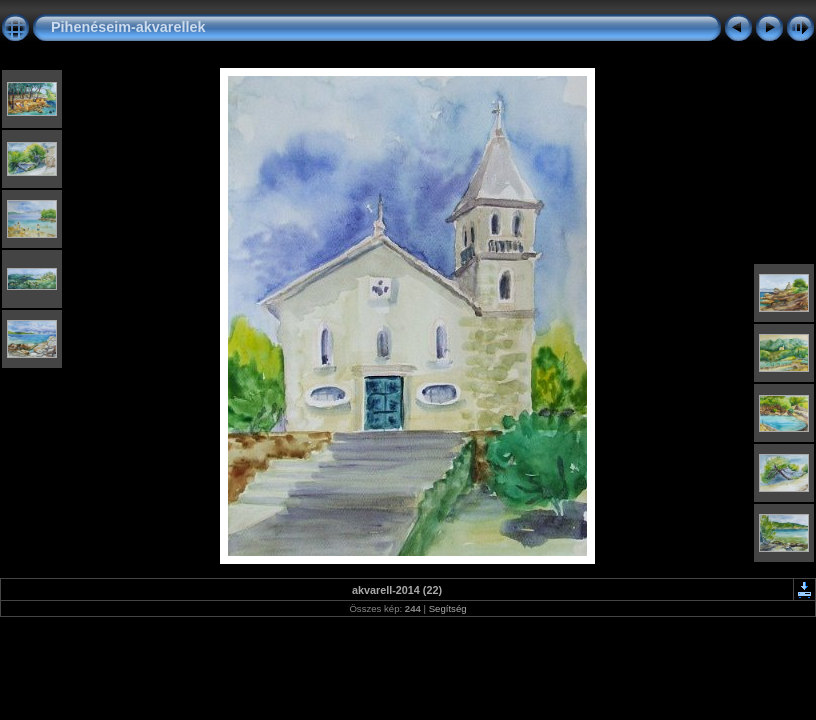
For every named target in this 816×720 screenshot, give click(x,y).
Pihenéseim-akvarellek (128, 27)
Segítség (448, 608)
